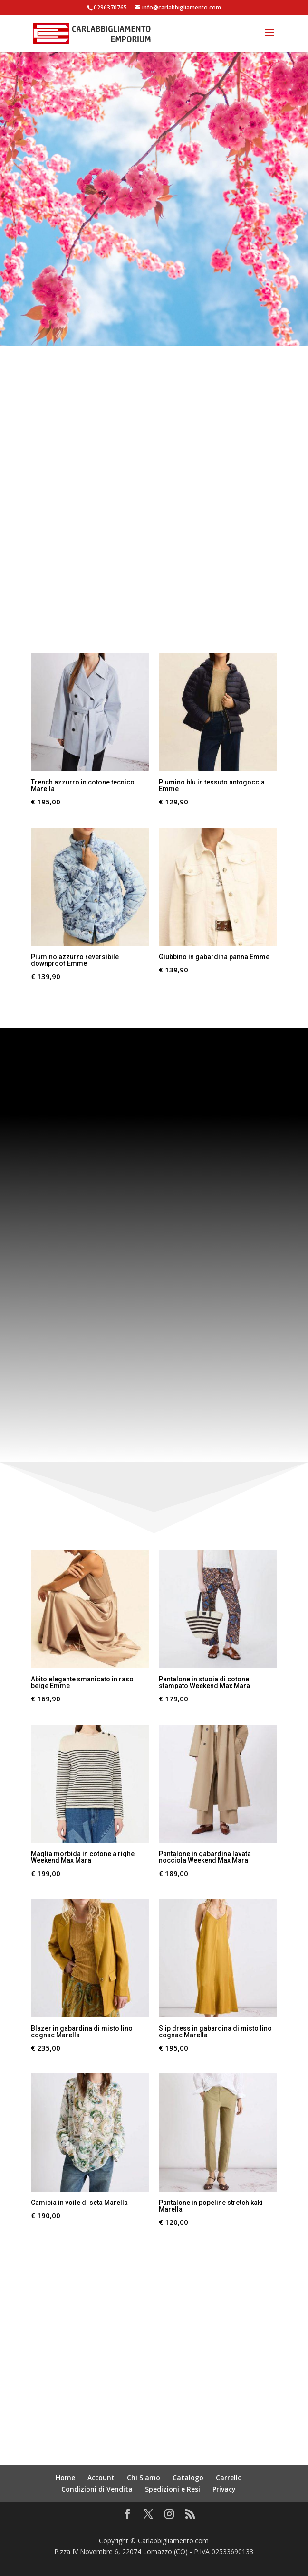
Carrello (229, 2477)
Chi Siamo (143, 2477)
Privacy (224, 2488)
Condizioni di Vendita (97, 2488)
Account (101, 2477)
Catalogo (188, 2477)
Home (65, 2477)
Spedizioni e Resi (172, 2488)
